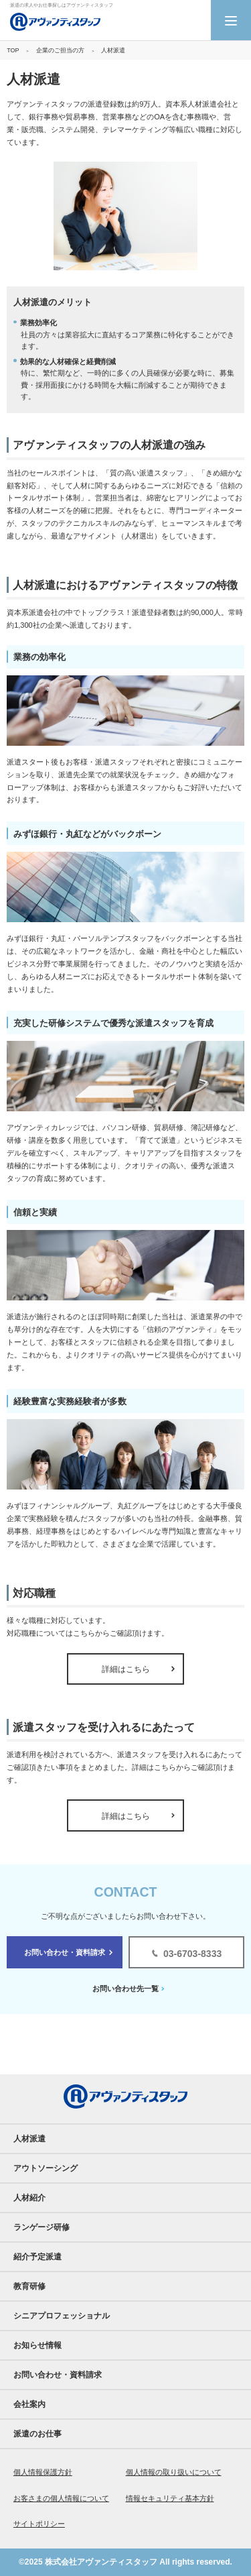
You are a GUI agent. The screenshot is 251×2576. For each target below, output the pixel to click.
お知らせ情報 (37, 2345)
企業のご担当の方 (60, 50)
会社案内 (29, 2404)
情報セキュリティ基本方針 (170, 2498)
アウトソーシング (45, 2168)
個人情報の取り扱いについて (174, 2472)
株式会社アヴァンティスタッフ (101, 2562)
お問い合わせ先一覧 (125, 1988)
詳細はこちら (126, 1669)
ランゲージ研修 (41, 2227)
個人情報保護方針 (42, 2472)
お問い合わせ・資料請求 (64, 1952)
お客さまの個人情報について (61, 2498)
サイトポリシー (39, 2524)
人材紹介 (29, 2197)
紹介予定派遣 (37, 2256)
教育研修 (29, 2286)
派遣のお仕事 (37, 2434)
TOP (13, 50)
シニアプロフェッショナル (61, 2315)
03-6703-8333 (192, 1953)
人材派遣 (29, 2138)
